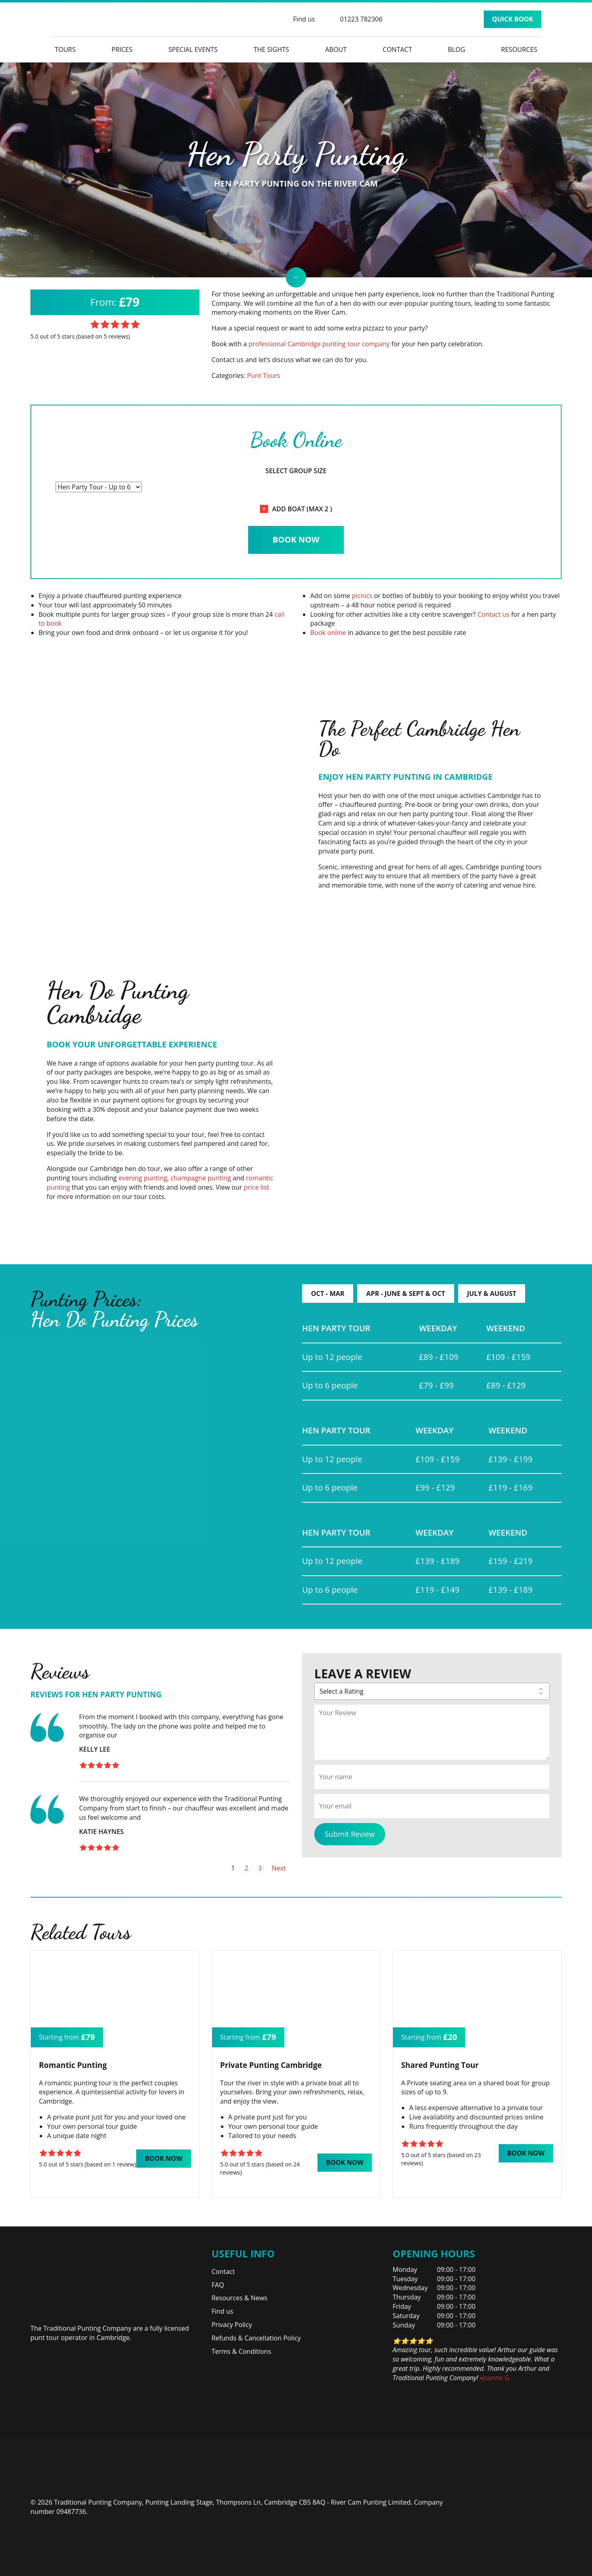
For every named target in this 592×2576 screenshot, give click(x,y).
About (336, 49)
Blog (456, 49)
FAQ (218, 2284)
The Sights (271, 49)
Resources (519, 49)
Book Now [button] (163, 2158)
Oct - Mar (327, 1293)
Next (279, 1868)
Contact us (493, 614)
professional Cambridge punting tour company (319, 343)
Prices (122, 49)
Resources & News (240, 2297)
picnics (362, 595)
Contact (397, 49)
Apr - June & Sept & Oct (405, 1293)
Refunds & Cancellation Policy (256, 2338)
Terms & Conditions (241, 2351)
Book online (328, 632)
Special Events (192, 49)
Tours (65, 49)
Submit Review (350, 1834)
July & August (492, 1293)
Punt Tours (263, 375)
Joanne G (495, 2377)
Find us (223, 2311)
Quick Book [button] (512, 19)
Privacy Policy (232, 2324)
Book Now (295, 539)
